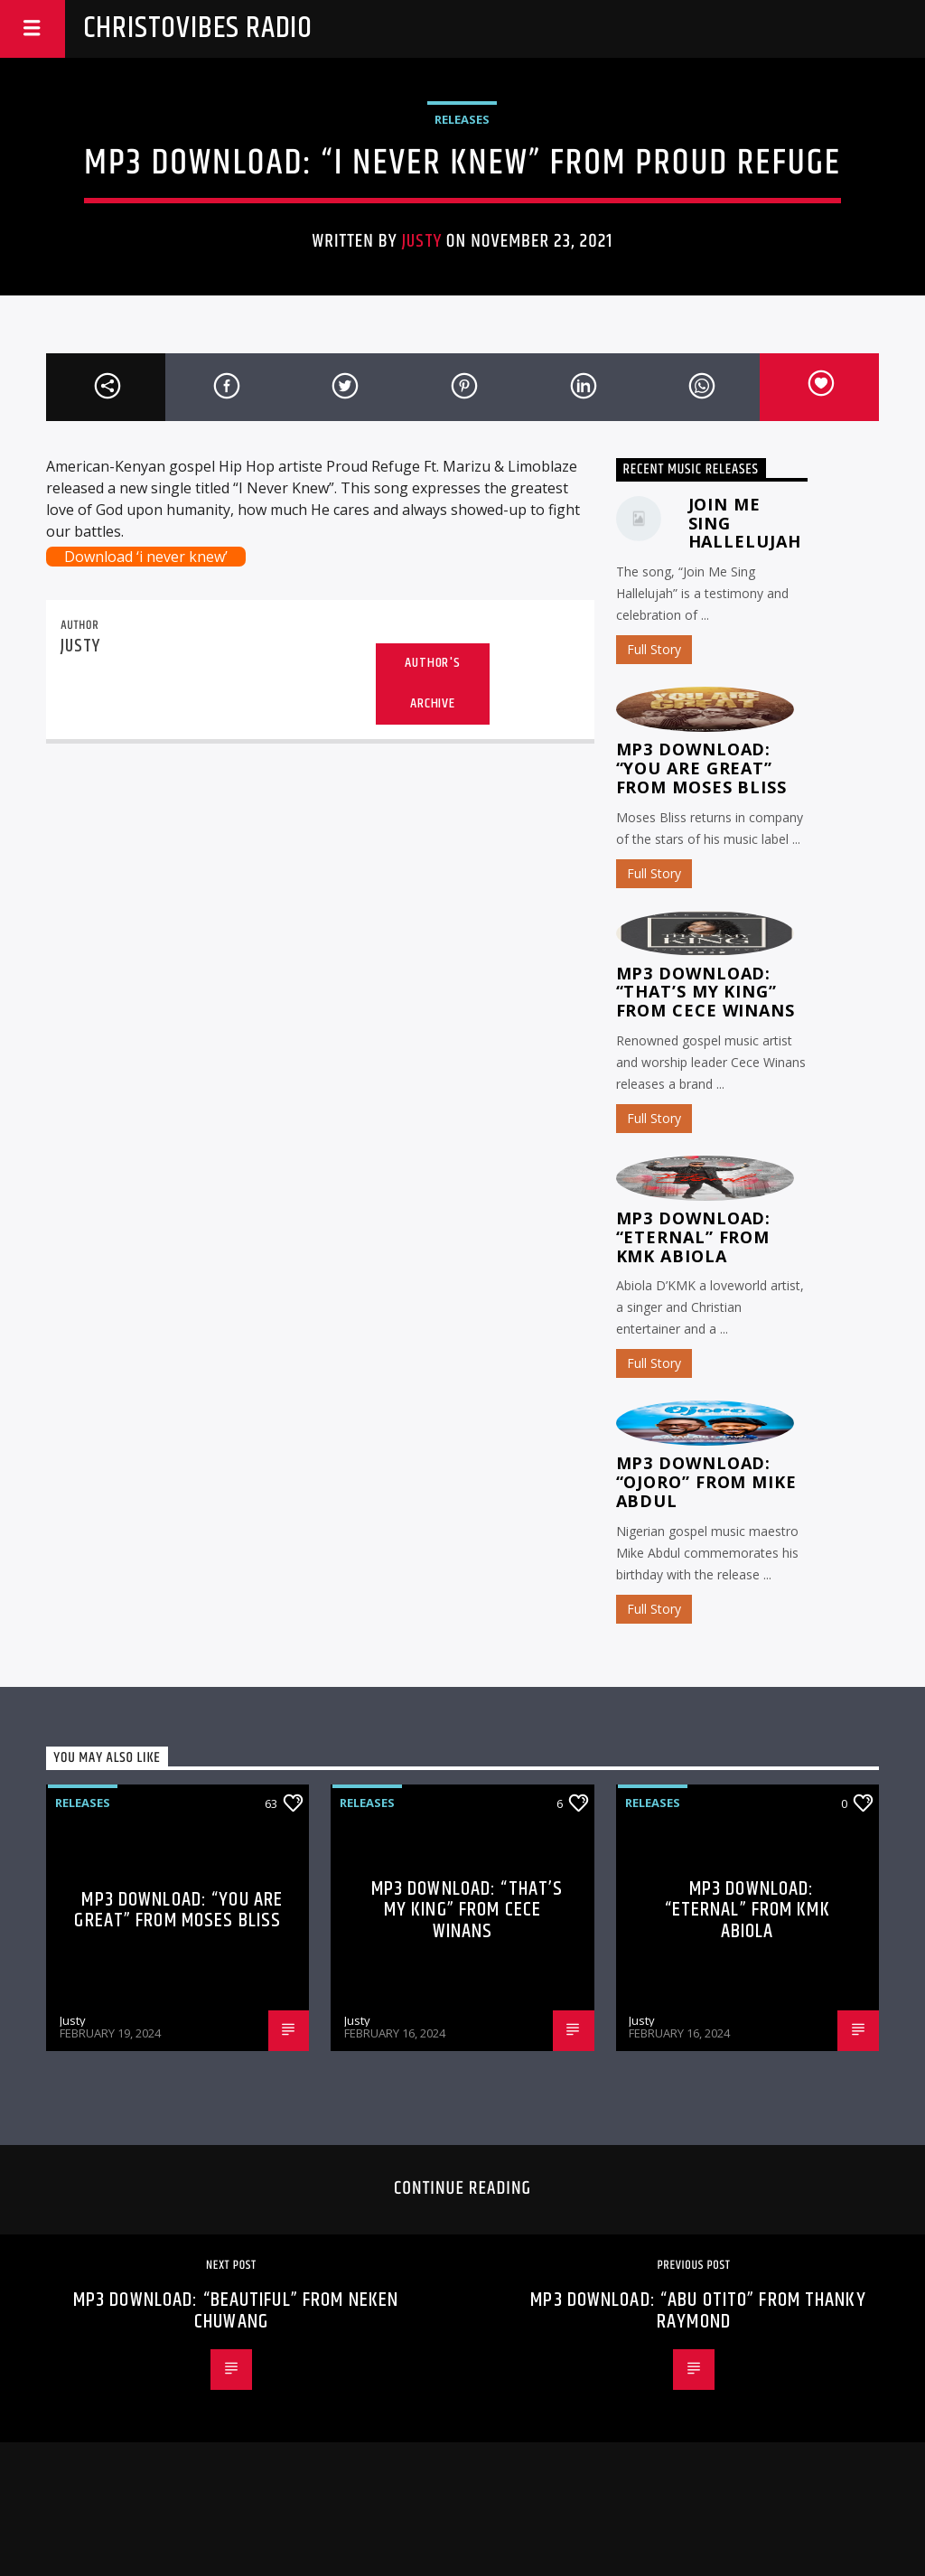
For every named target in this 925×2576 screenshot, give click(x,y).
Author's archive (432, 683)
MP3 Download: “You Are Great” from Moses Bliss (701, 768)
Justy (422, 241)
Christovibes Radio (198, 28)
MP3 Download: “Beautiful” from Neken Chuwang (235, 2310)
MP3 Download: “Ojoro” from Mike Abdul (706, 1482)
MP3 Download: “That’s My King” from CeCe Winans (705, 992)
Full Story (654, 649)
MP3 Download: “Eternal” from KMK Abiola (693, 1237)
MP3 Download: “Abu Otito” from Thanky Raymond (697, 2310)
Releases (462, 119)
